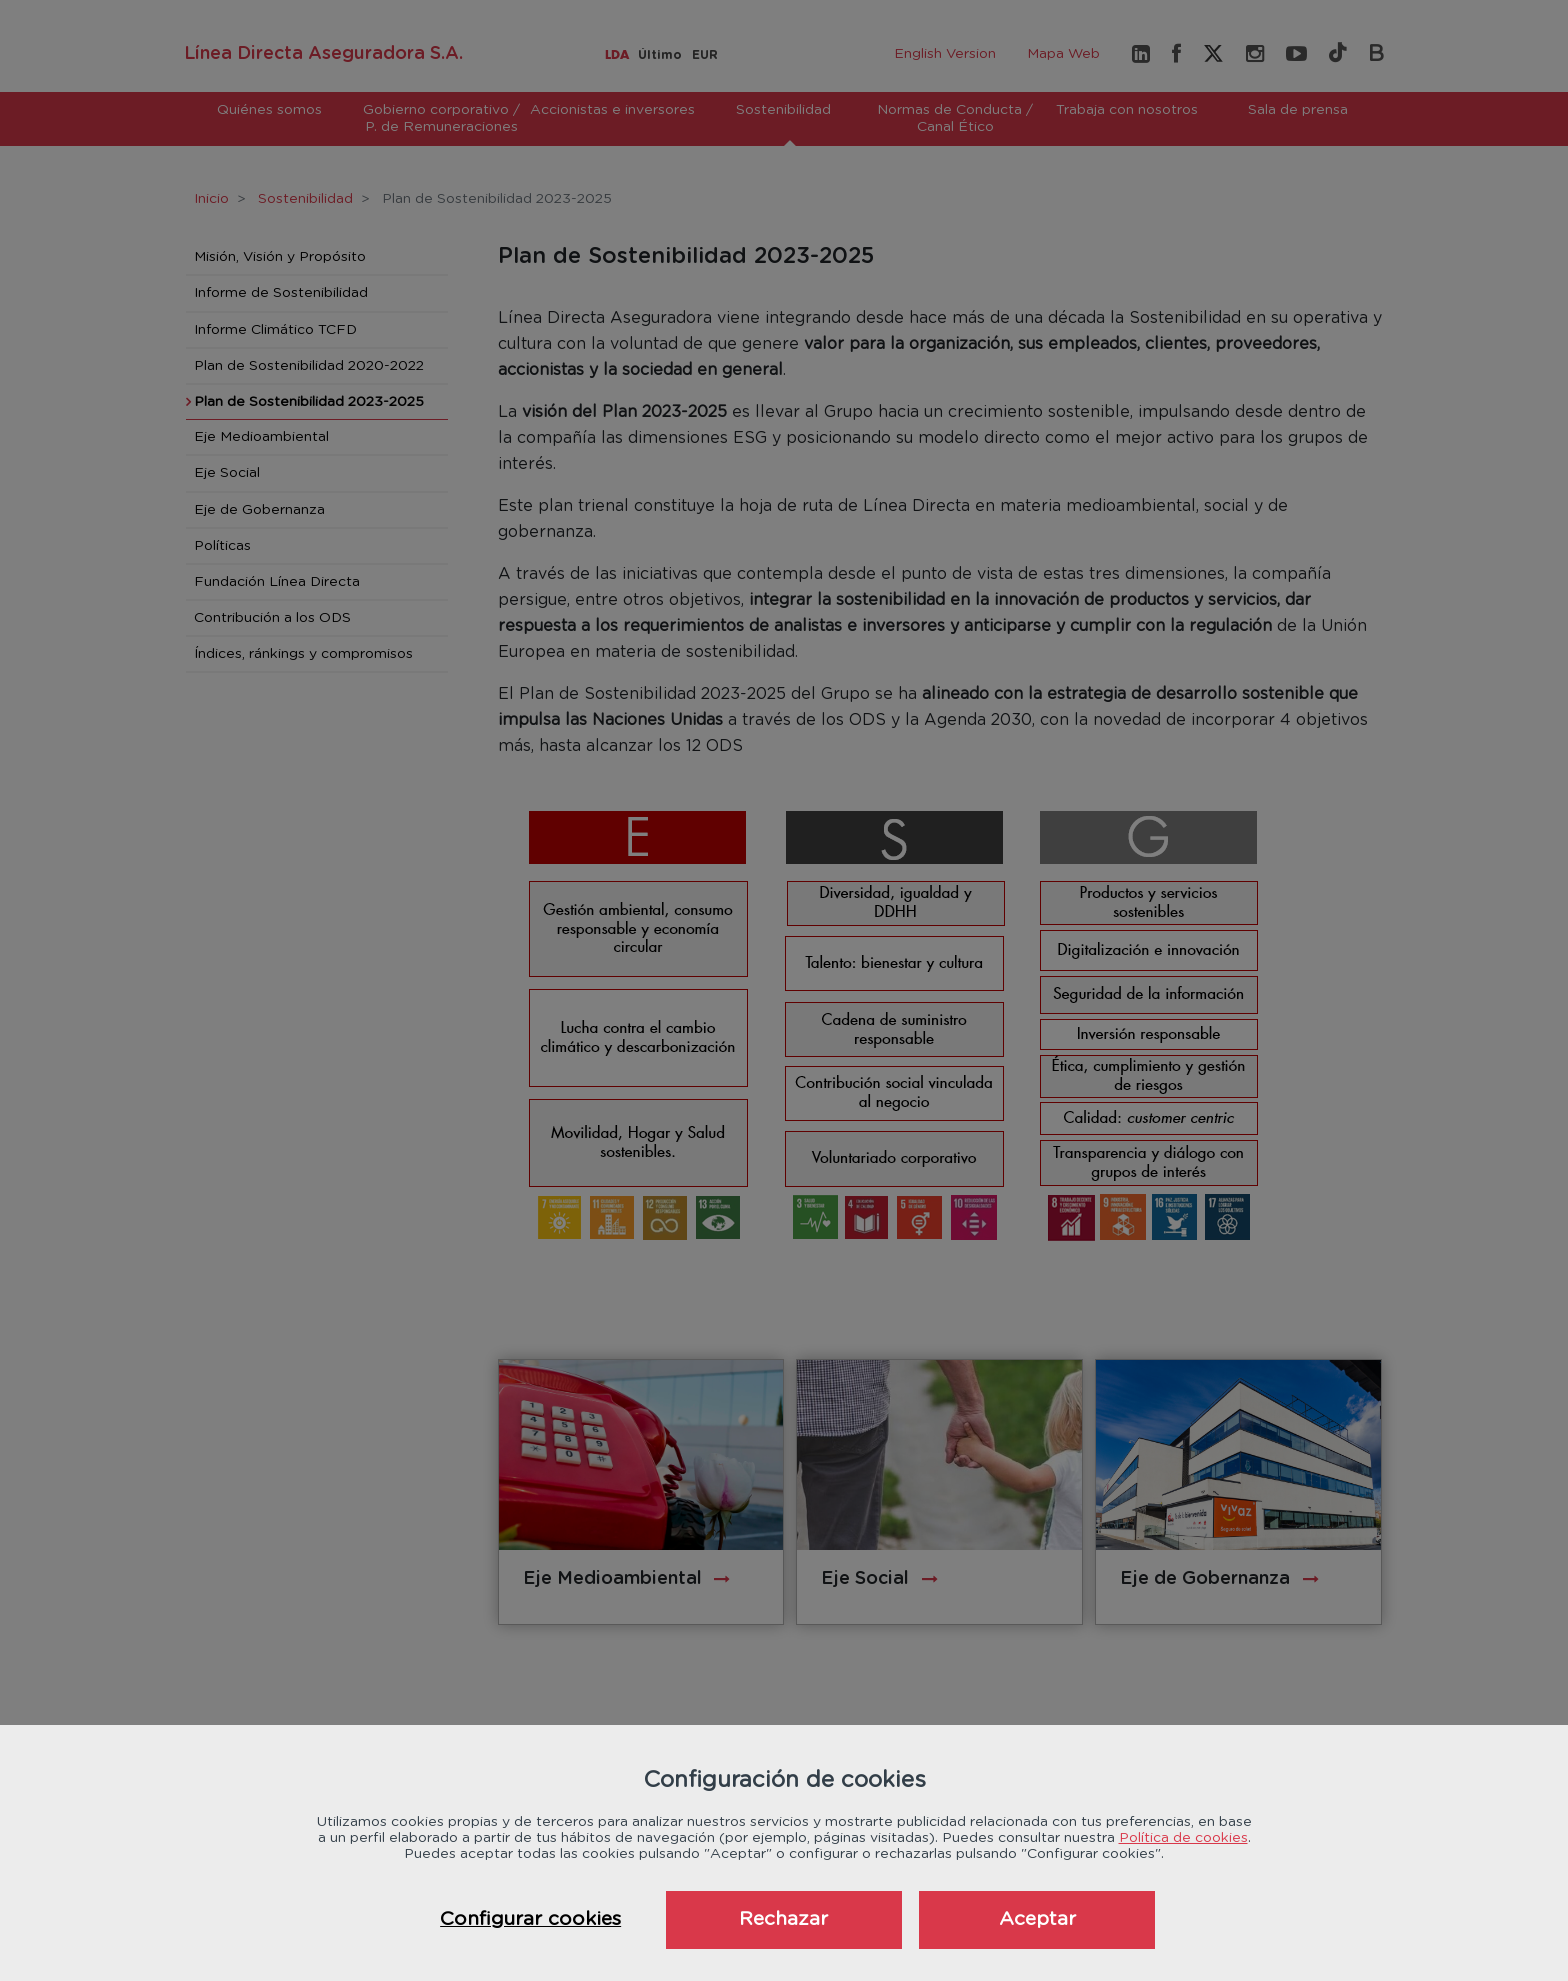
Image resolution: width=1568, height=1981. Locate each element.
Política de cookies (1183, 1838)
